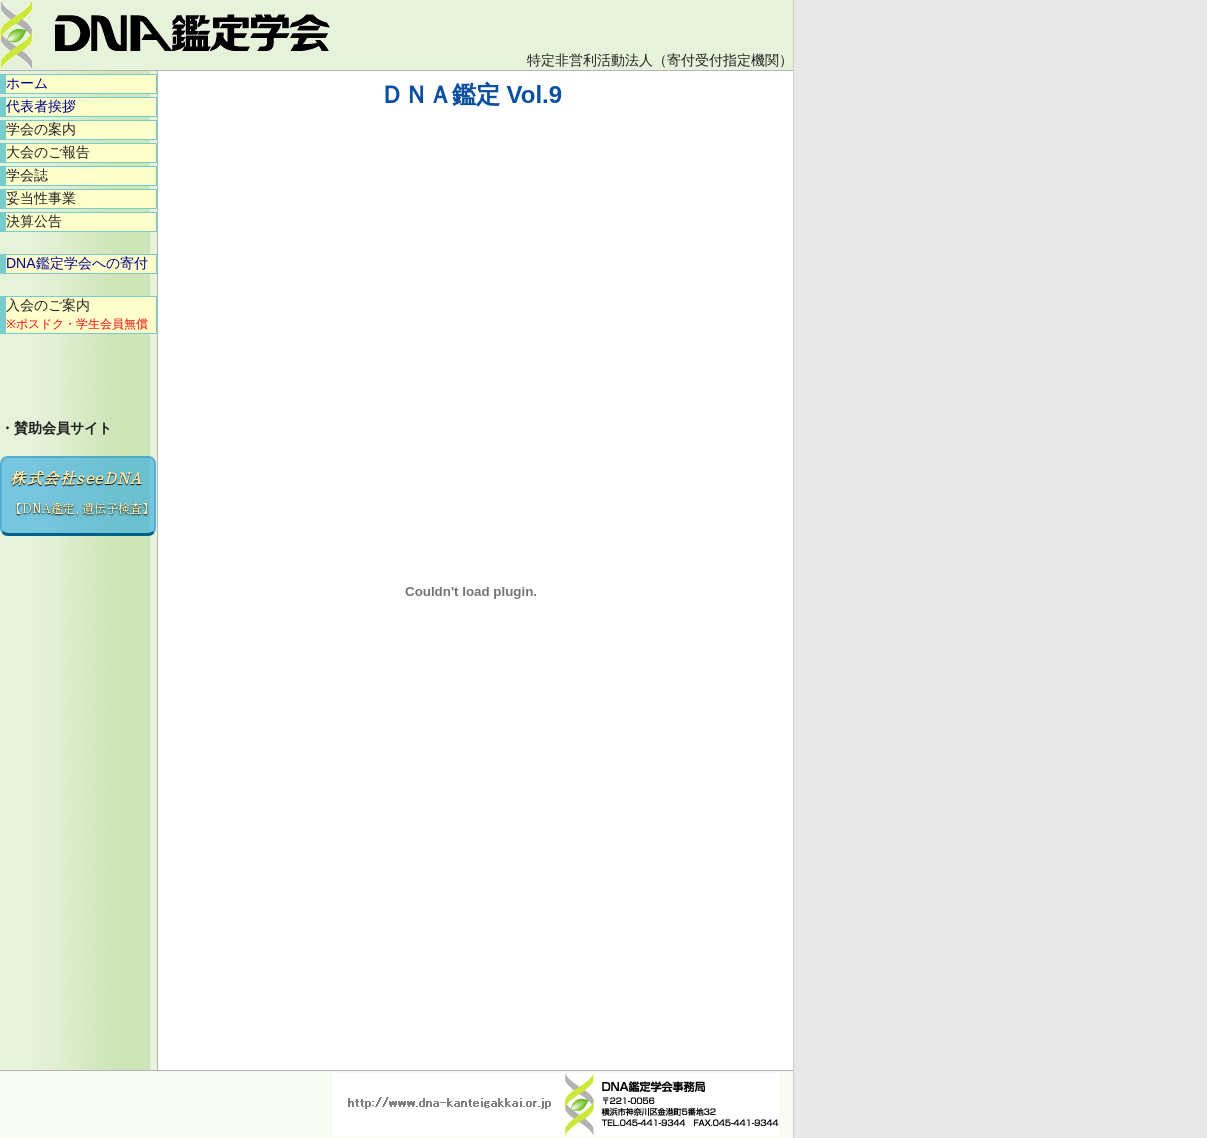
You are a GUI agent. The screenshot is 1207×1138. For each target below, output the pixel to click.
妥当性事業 (41, 198)
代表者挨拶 (41, 106)
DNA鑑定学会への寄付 (77, 263)
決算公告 (34, 221)
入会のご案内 (77, 314)
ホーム (27, 83)
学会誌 (27, 175)
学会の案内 (41, 129)
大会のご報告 (48, 152)
